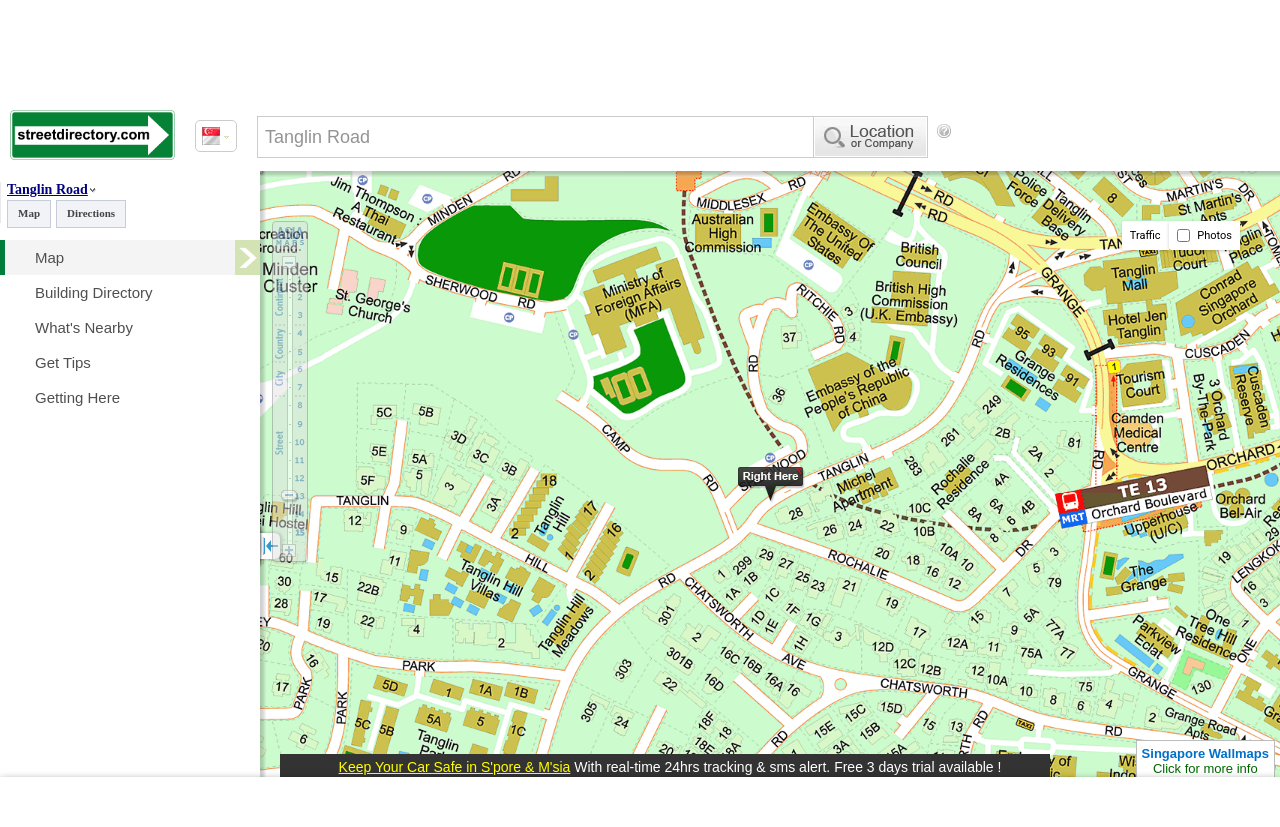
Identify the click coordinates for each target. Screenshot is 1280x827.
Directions (91, 213)
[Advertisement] (1097, 199)
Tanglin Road (47, 189)
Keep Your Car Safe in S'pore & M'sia (455, 767)
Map (29, 213)
